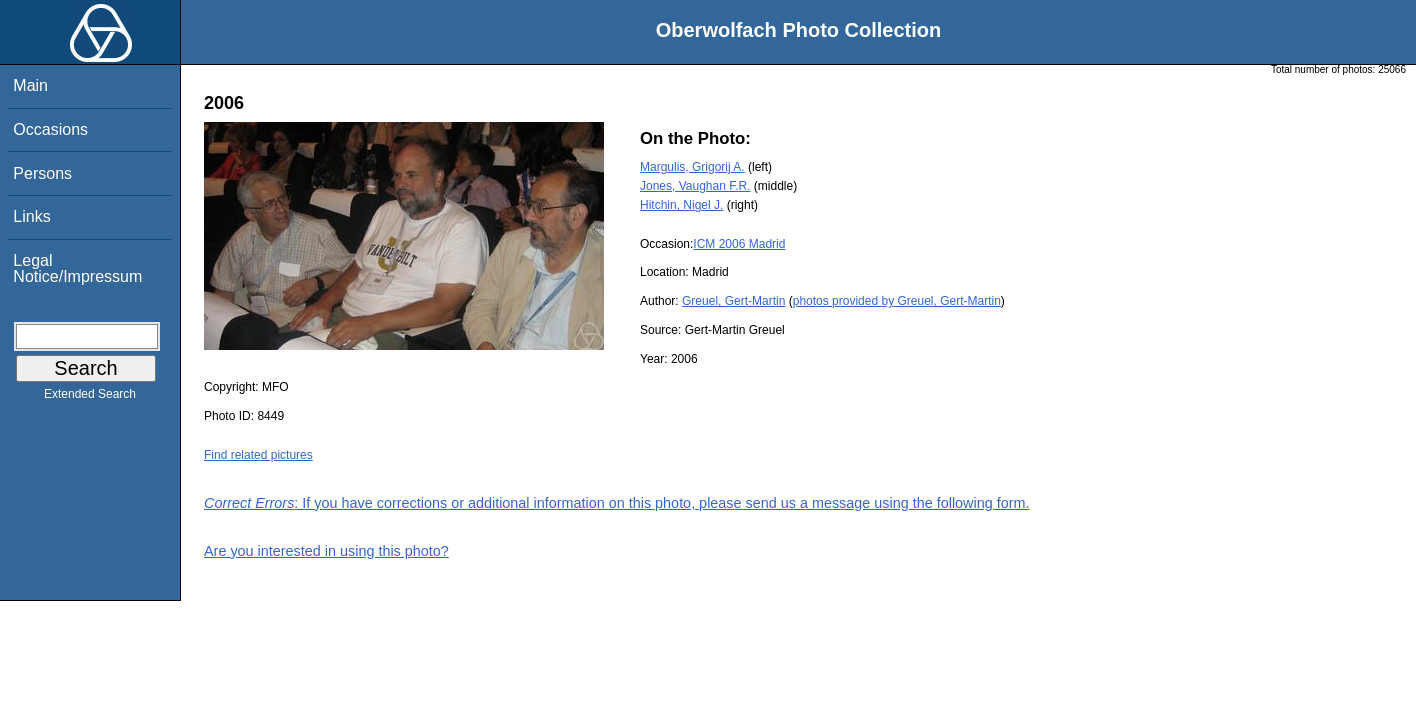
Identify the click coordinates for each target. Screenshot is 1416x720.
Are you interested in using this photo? (326, 551)
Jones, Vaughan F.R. (695, 186)
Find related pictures (258, 455)
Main (30, 85)
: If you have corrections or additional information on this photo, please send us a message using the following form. (617, 503)
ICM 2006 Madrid (739, 244)
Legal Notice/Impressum (77, 268)
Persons (42, 173)
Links (31, 216)
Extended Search (90, 398)
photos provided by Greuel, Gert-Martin (897, 301)
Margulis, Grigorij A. (692, 167)
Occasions (50, 129)
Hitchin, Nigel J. (681, 205)
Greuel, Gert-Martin (733, 301)
